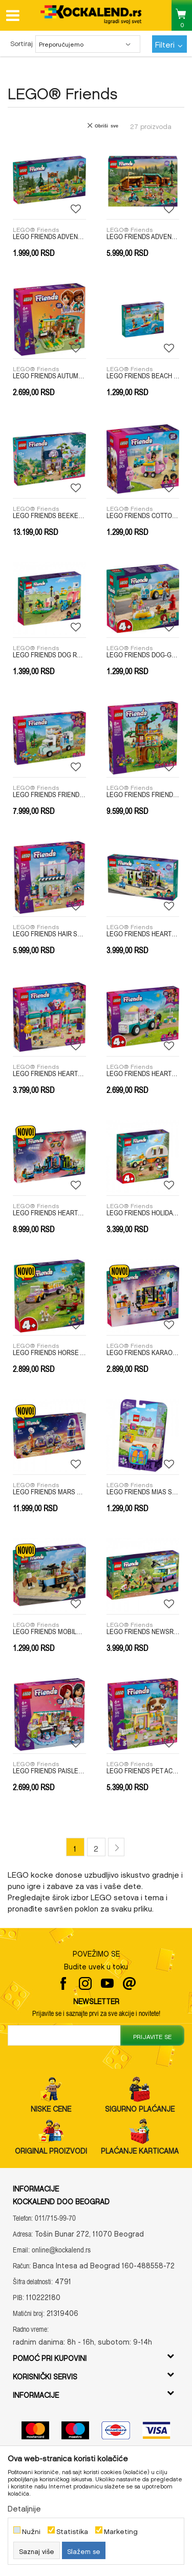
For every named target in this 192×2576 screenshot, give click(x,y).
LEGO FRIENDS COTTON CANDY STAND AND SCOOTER (143, 515)
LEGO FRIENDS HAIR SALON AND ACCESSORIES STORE (49, 933)
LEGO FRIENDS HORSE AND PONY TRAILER (49, 1352)
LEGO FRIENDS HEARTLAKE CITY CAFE (143, 933)
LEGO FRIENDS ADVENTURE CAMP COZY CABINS (143, 236)
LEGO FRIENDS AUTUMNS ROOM (49, 375)
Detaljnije (24, 2507)
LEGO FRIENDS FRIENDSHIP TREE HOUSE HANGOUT (143, 794)
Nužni (31, 2530)
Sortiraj (21, 42)
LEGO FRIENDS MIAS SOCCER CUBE (143, 1491)
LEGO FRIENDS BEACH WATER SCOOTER (143, 375)
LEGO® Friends (36, 228)
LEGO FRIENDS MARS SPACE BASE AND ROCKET (49, 1491)
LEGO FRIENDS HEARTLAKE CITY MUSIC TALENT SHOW (49, 1212)
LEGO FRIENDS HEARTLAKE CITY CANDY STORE (49, 1073)
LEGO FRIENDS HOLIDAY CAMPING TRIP (143, 1212)
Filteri (169, 43)
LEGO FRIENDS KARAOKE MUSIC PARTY (143, 1352)
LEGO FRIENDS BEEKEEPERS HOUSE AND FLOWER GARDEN (49, 515)
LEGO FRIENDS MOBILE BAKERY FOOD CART (49, 1631)
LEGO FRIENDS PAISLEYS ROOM (49, 1770)
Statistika (72, 2530)
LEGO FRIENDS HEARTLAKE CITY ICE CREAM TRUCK (143, 1073)
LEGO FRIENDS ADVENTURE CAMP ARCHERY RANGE (49, 236)
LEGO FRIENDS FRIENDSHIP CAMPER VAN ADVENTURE (49, 794)
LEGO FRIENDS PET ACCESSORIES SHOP (143, 1770)
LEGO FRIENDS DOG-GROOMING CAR (143, 654)
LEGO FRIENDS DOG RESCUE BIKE (49, 654)
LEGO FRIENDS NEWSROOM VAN (143, 1631)
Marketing (121, 2530)
